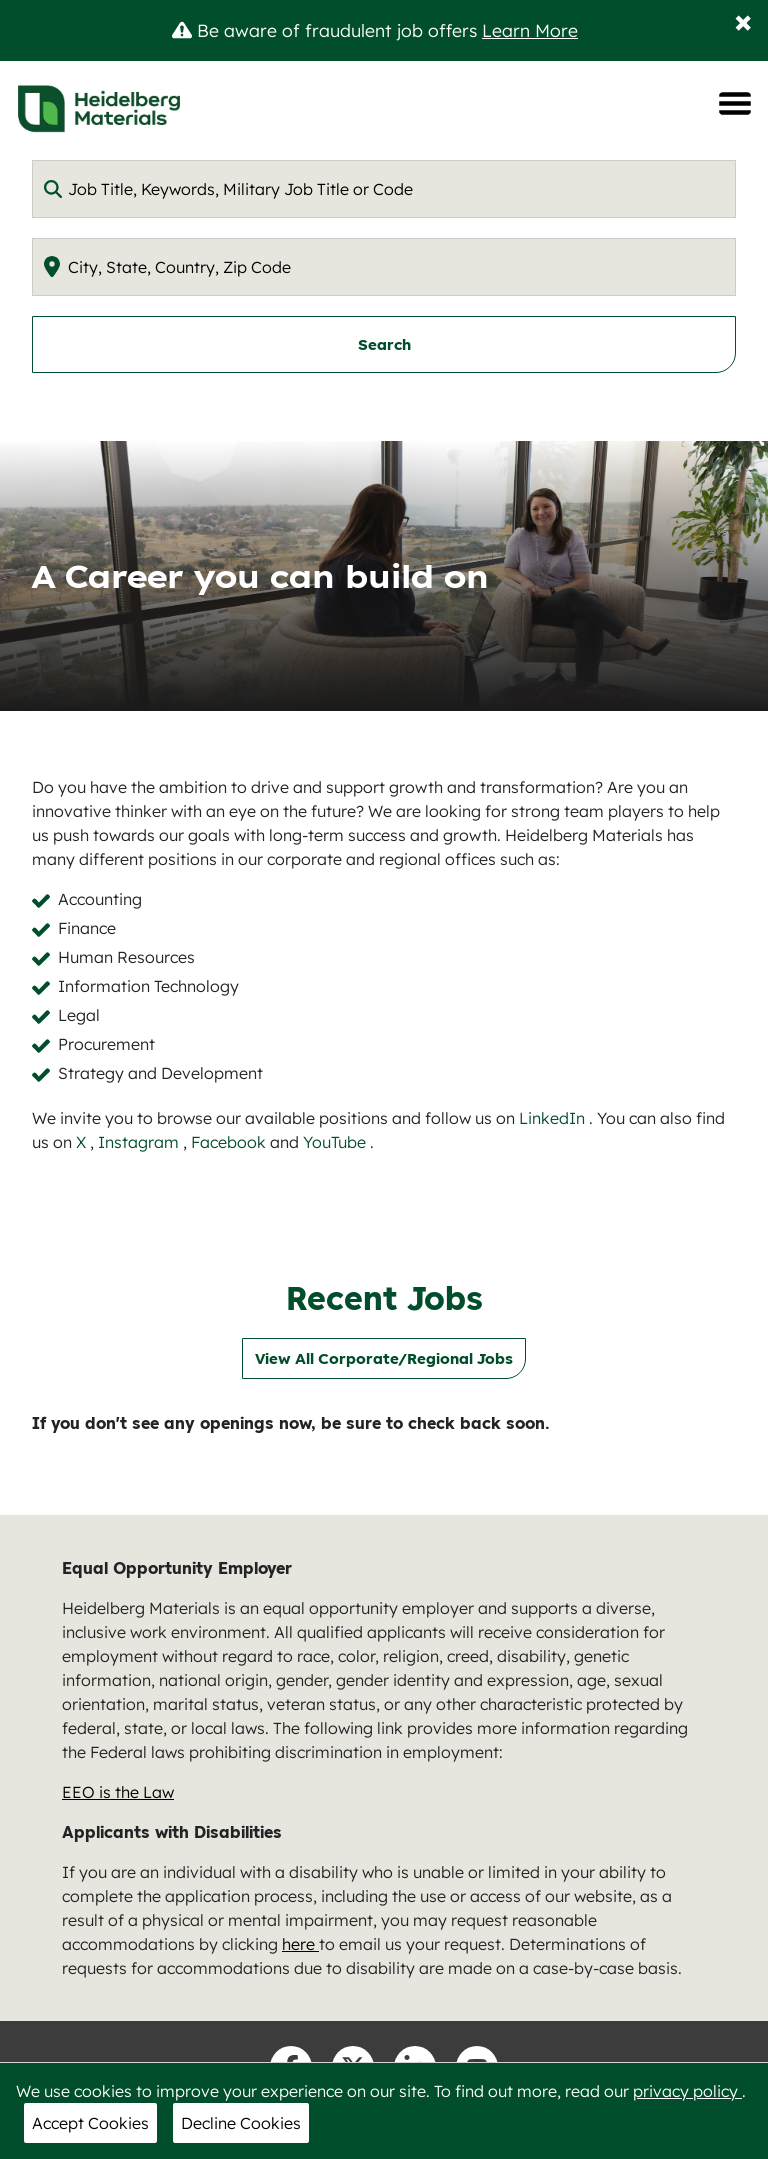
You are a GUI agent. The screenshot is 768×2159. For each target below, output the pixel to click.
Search (384, 344)
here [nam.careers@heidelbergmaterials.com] (300, 1944)
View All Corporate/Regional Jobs (384, 1358)
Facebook (230, 1142)
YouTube (336, 1142)
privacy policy (687, 2091)
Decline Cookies (241, 2123)
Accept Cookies (90, 2123)
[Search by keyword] (384, 189)
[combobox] (384, 189)
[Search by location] (384, 267)
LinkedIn (554, 1118)
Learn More (530, 30)
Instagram (140, 1142)
